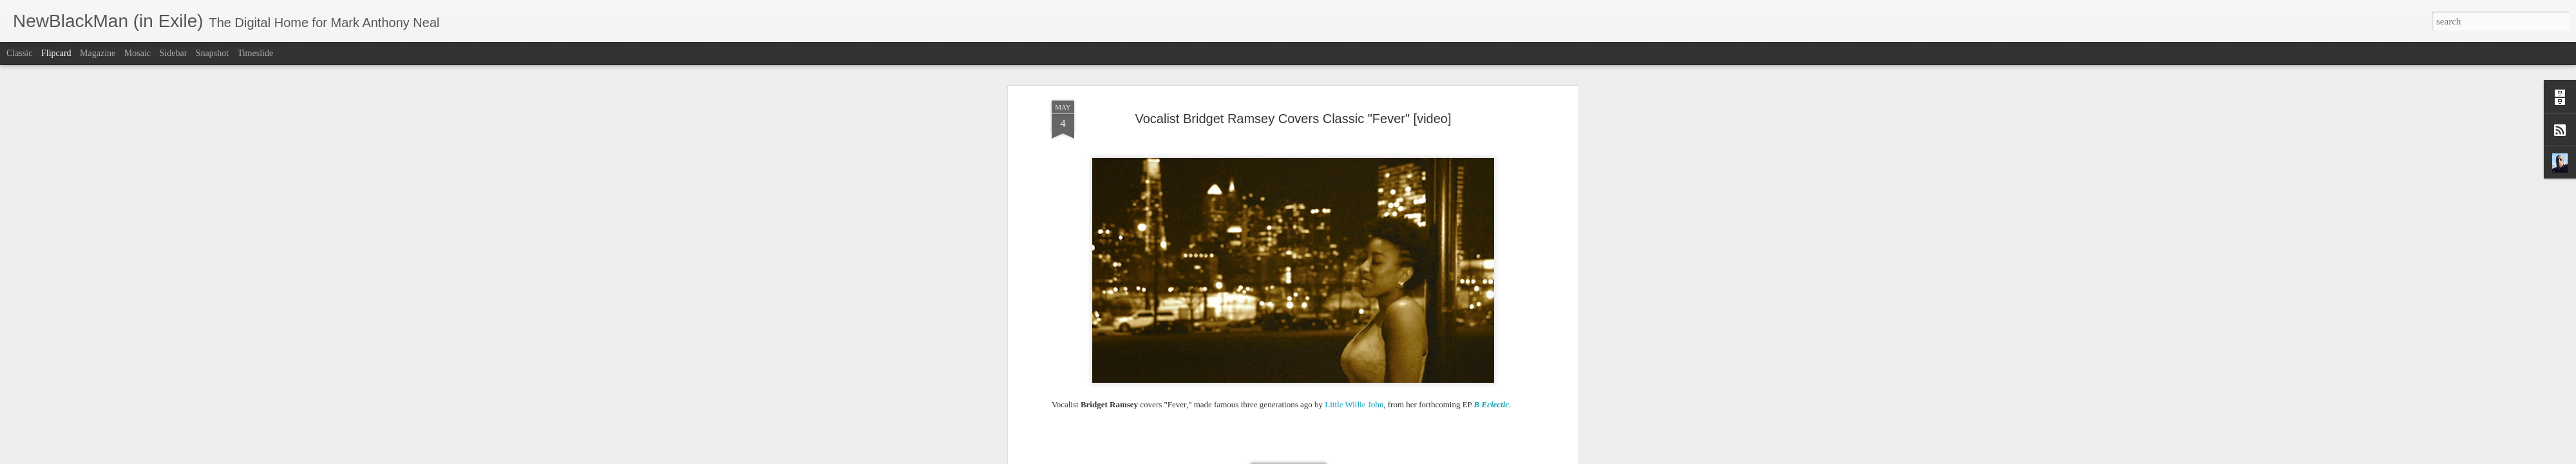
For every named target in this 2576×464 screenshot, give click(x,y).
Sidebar (173, 53)
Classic (19, 53)
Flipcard (56, 53)
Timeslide (256, 53)
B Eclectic (1492, 155)
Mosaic (137, 53)
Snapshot (212, 53)
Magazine (97, 53)
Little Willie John (1354, 155)
